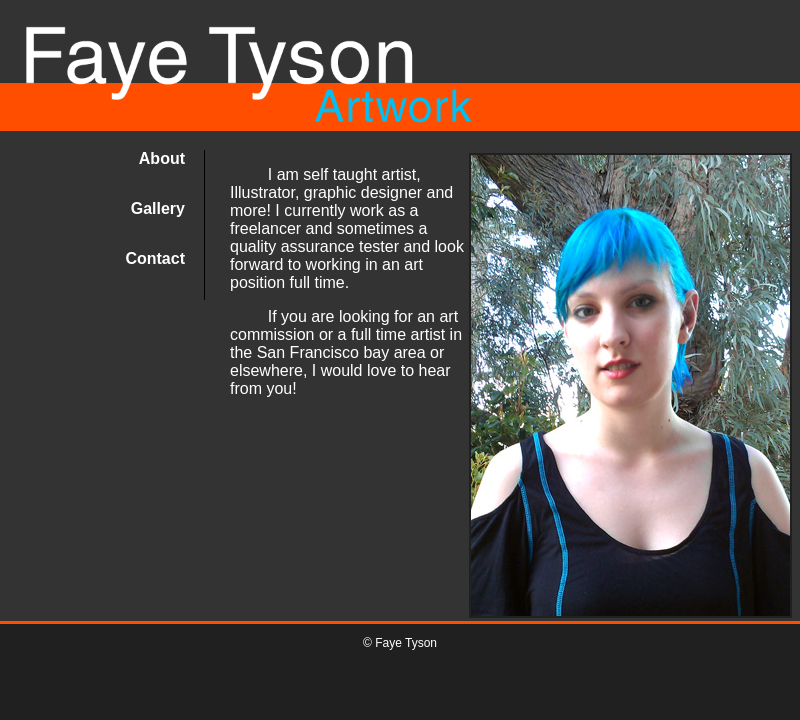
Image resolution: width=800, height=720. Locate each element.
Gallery (158, 208)
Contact (155, 258)
